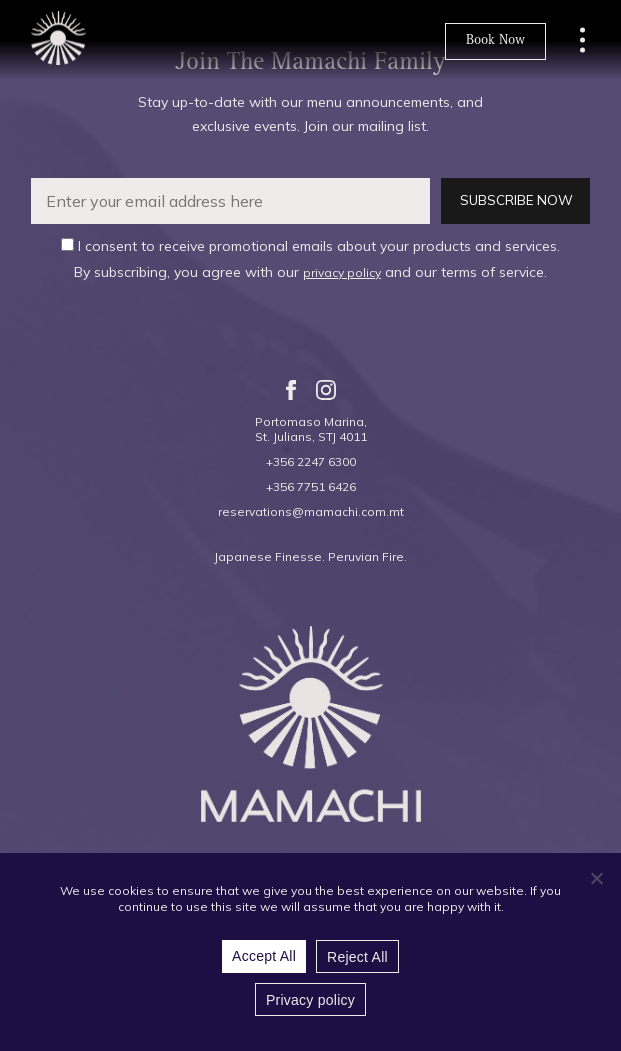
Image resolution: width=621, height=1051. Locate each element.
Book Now (495, 41)
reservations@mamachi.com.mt (311, 511)
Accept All (264, 956)
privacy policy (342, 272)
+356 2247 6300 (311, 461)
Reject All (357, 957)
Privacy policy (310, 1000)
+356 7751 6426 (311, 486)
